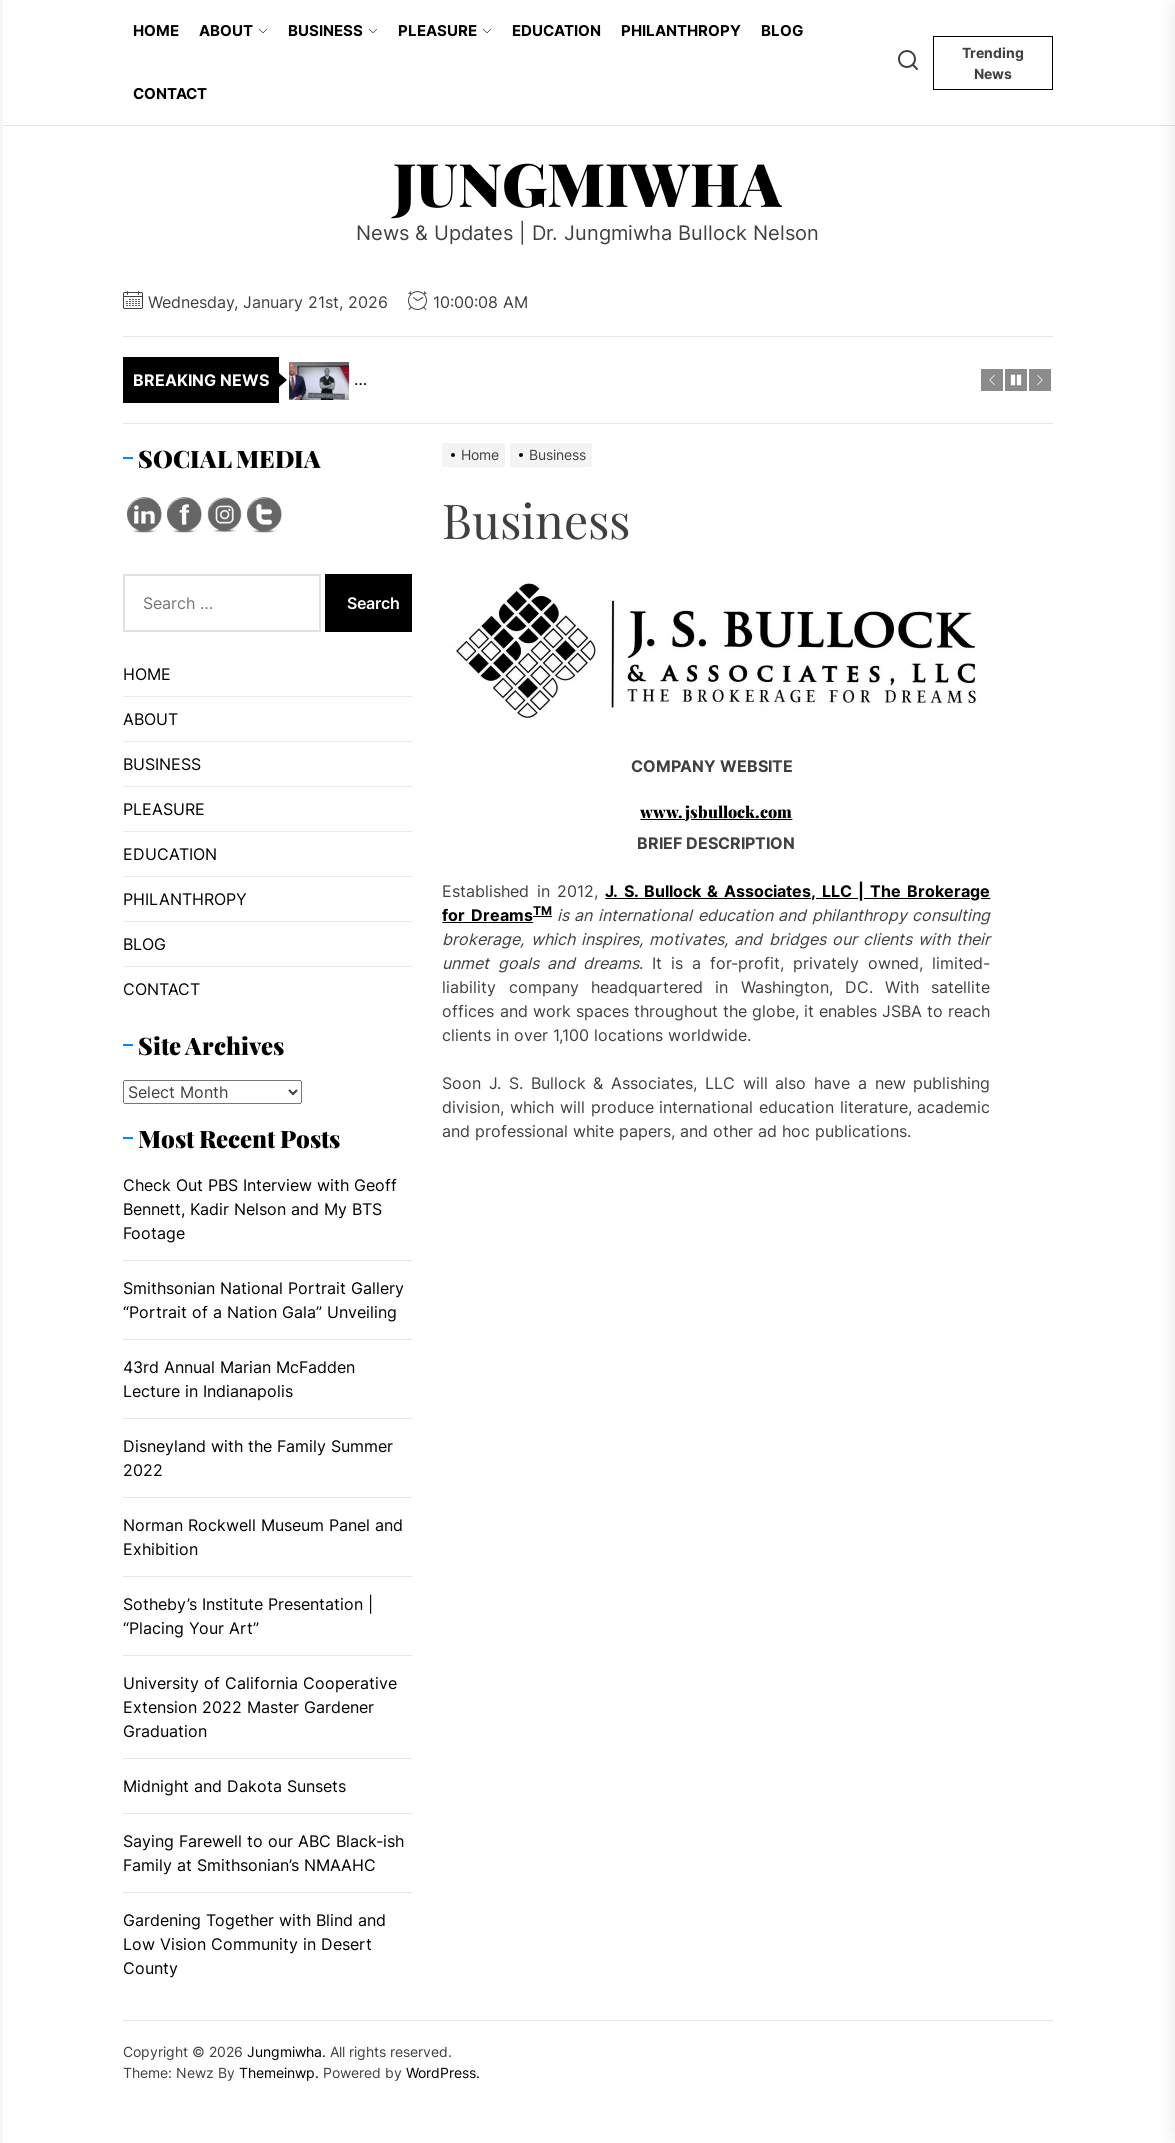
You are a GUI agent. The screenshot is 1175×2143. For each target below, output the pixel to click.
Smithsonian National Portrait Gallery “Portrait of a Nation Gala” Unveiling (263, 1300)
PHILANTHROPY (681, 30)
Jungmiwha (587, 182)
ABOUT (233, 30)
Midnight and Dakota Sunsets (234, 1786)
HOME (156, 30)
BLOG (782, 30)
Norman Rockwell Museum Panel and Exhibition (263, 1537)
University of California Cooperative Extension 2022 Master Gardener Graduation (260, 1707)
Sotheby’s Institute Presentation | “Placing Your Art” (248, 1616)
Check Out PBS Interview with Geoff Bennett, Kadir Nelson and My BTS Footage (260, 1209)
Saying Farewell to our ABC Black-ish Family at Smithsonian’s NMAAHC (263, 1853)
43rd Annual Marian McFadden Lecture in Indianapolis (239, 1379)
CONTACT (170, 93)
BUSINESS (333, 30)
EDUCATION (556, 30)
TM (542, 910)
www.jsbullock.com (716, 811)
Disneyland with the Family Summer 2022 (258, 1458)
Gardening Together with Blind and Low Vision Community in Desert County (254, 1944)
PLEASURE (445, 30)
